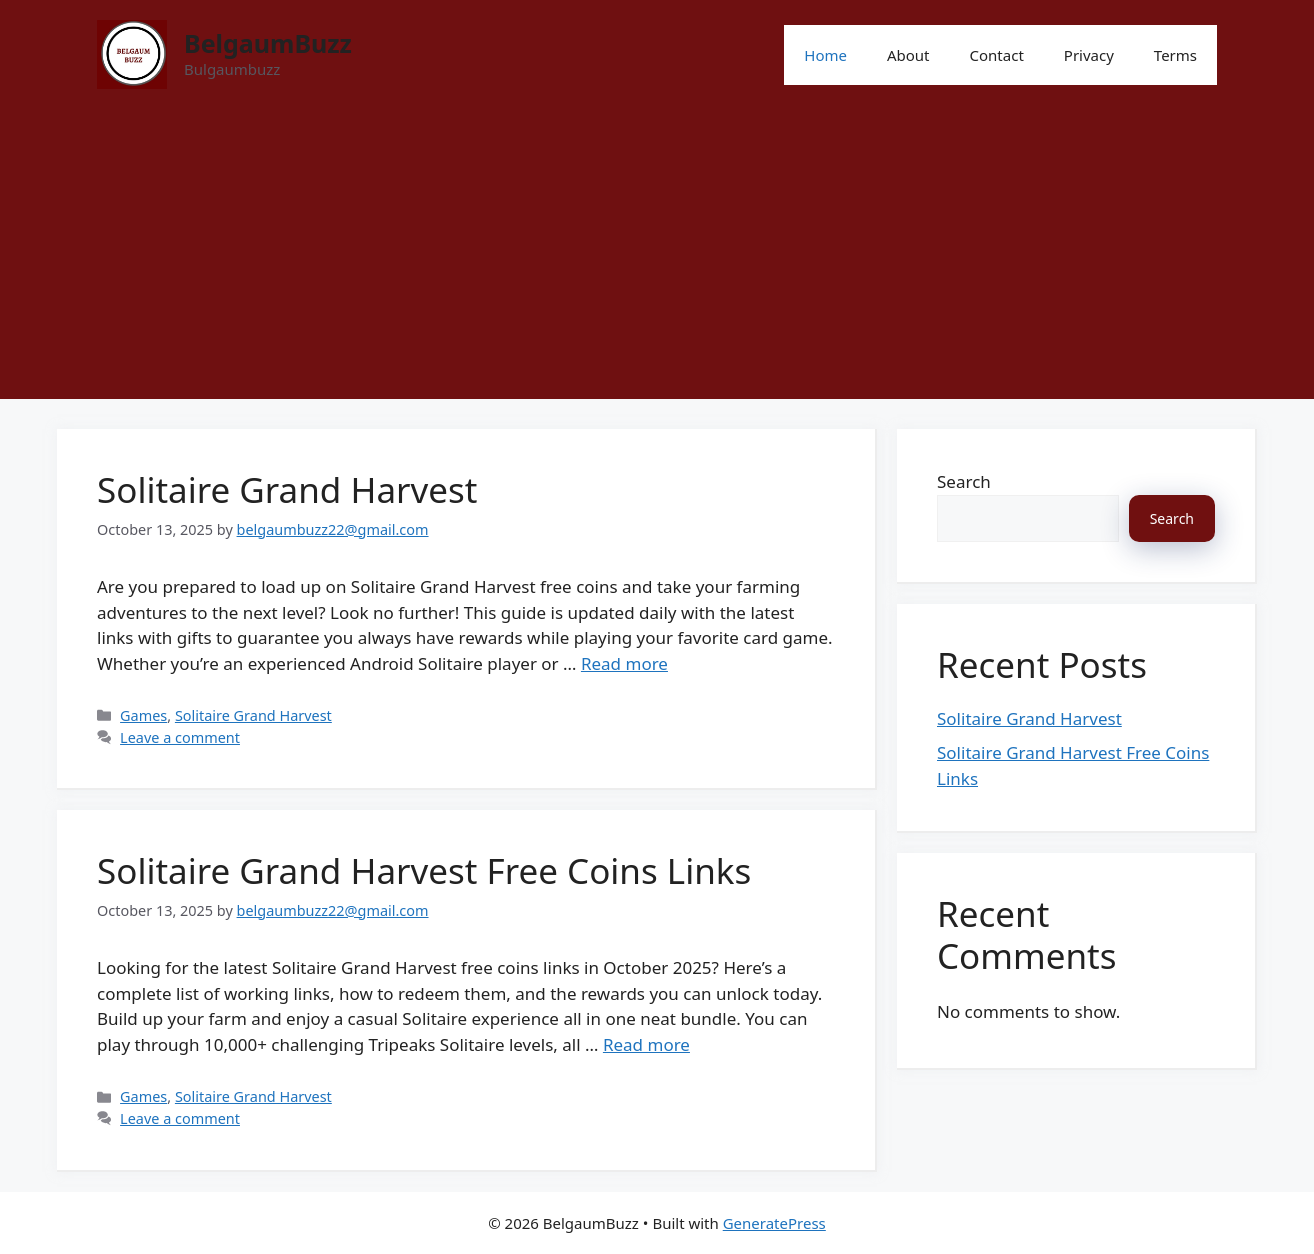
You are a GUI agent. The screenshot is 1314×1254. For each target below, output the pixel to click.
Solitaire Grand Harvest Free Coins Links (424, 870)
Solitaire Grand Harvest (287, 489)
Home (825, 55)
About (908, 55)
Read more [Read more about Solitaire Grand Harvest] (624, 663)
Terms (1175, 55)
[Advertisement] (657, 259)
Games (143, 715)
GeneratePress (774, 1223)
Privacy (1089, 55)
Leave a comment (180, 737)
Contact (997, 55)
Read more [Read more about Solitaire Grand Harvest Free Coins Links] (646, 1044)
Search (964, 481)
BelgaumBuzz (268, 43)
